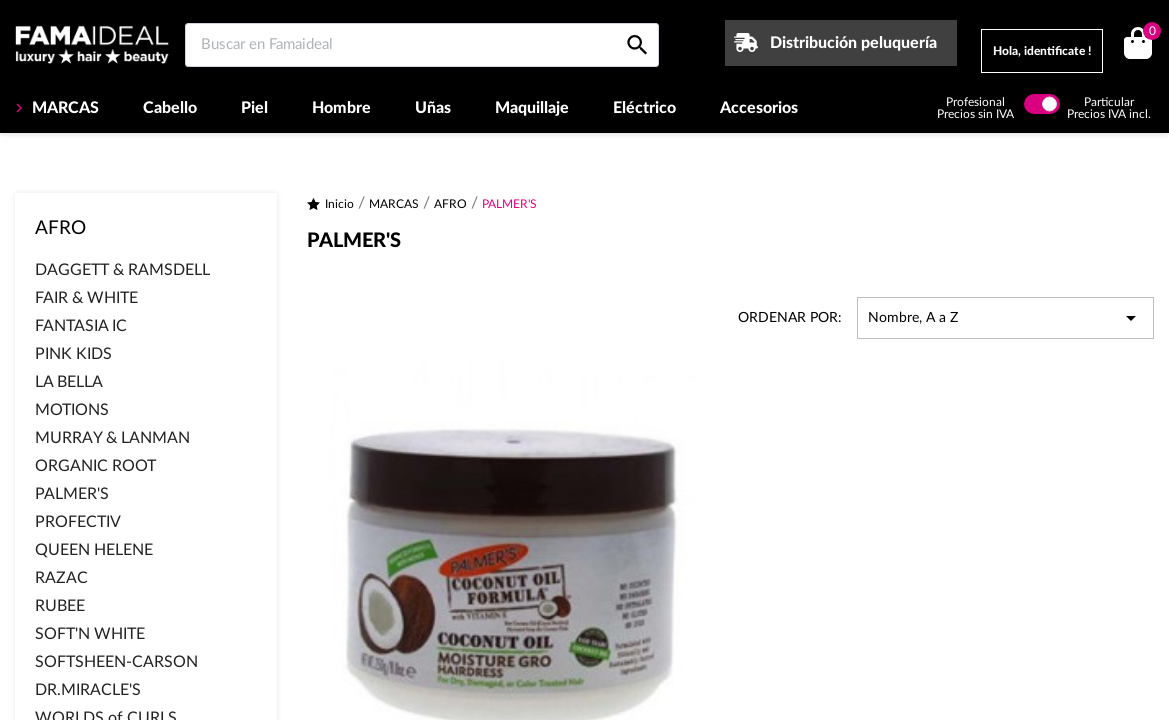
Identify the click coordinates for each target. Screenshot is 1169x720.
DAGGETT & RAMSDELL (122, 270)
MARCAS (63, 108)
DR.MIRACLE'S (88, 690)
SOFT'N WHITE (90, 634)
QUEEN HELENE (94, 550)
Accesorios (759, 108)
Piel (254, 108)
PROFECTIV (78, 522)
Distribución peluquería (853, 43)
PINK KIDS (73, 354)
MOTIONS (72, 410)
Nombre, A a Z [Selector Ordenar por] (1005, 318)
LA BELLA (69, 382)
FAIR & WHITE (86, 298)
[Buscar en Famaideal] (422, 45)
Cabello (170, 108)
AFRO (60, 228)
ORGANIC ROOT (95, 466)
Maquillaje (532, 108)
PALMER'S (72, 494)
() (1148, 33)
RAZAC (61, 578)
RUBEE (60, 606)
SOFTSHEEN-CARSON (116, 662)
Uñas (433, 108)
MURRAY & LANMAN (112, 438)
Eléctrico (644, 108)
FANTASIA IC (81, 326)
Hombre (341, 108)
